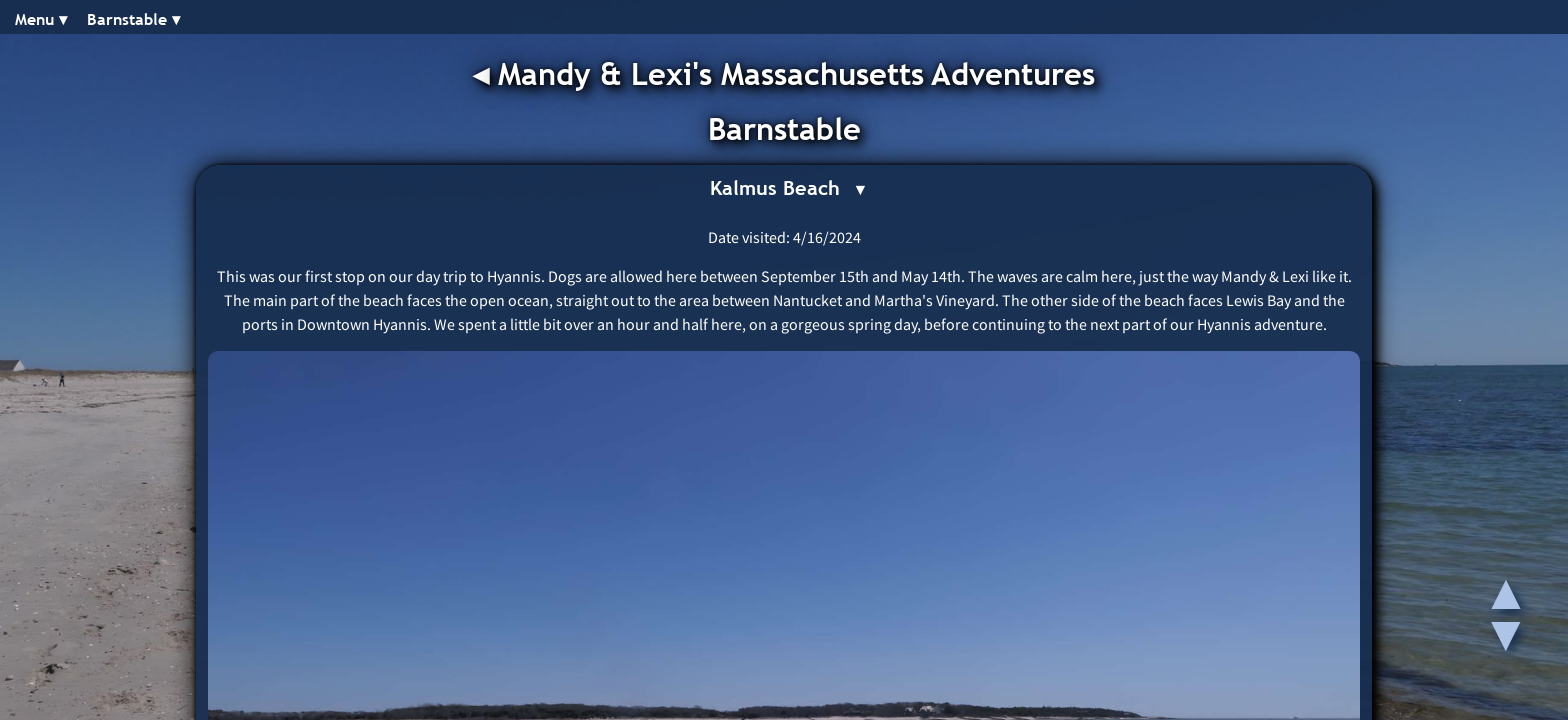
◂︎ (485, 74)
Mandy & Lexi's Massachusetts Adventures (796, 74)
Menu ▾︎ (41, 19)
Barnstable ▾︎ (133, 19)
